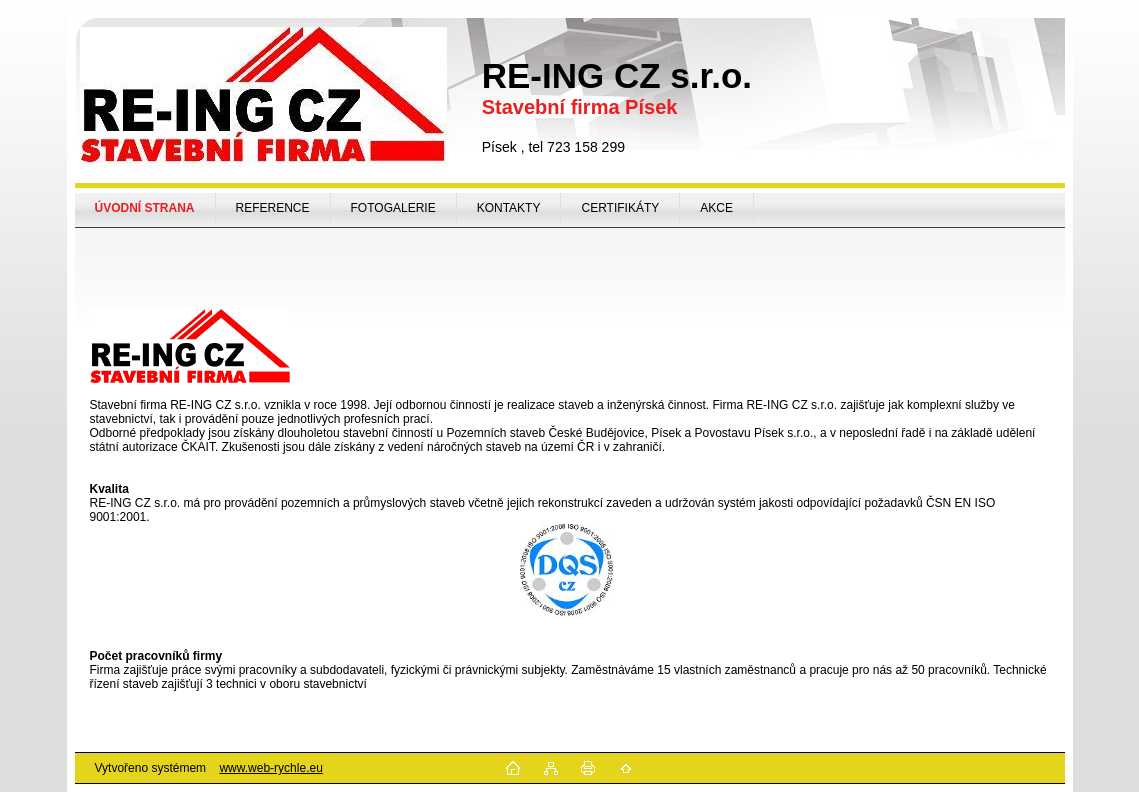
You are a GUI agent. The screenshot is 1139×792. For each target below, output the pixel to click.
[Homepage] (145, 208)
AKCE (716, 208)
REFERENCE (273, 208)
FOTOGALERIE (393, 208)
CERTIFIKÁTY (620, 208)
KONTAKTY (509, 208)
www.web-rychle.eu (270, 768)
